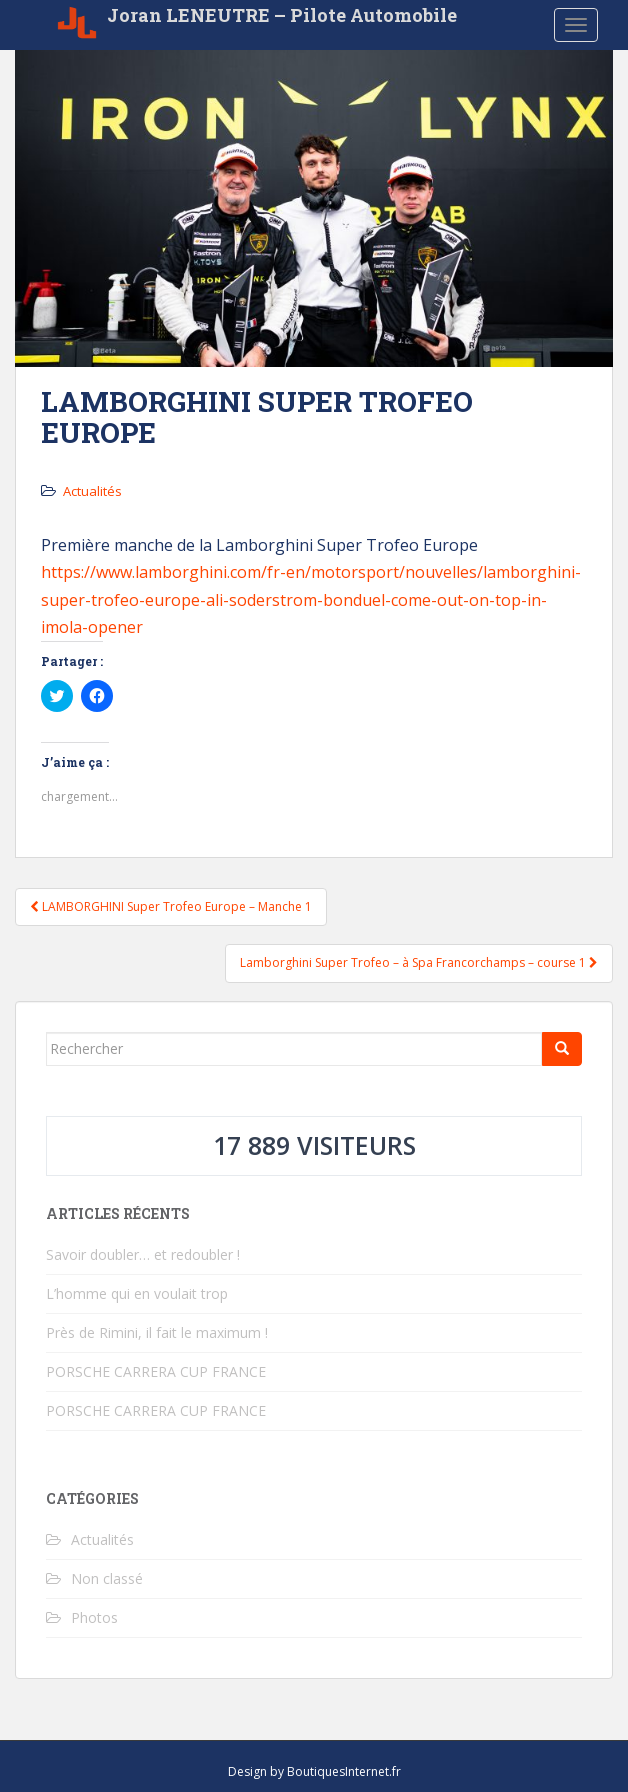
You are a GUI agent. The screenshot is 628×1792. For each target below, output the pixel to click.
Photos (94, 1617)
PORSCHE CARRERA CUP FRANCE (156, 1371)
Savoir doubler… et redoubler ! (143, 1254)
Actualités (92, 491)
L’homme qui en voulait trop (137, 1293)
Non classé (107, 1578)
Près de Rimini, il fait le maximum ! (157, 1332)
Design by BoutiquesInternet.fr (314, 1771)
